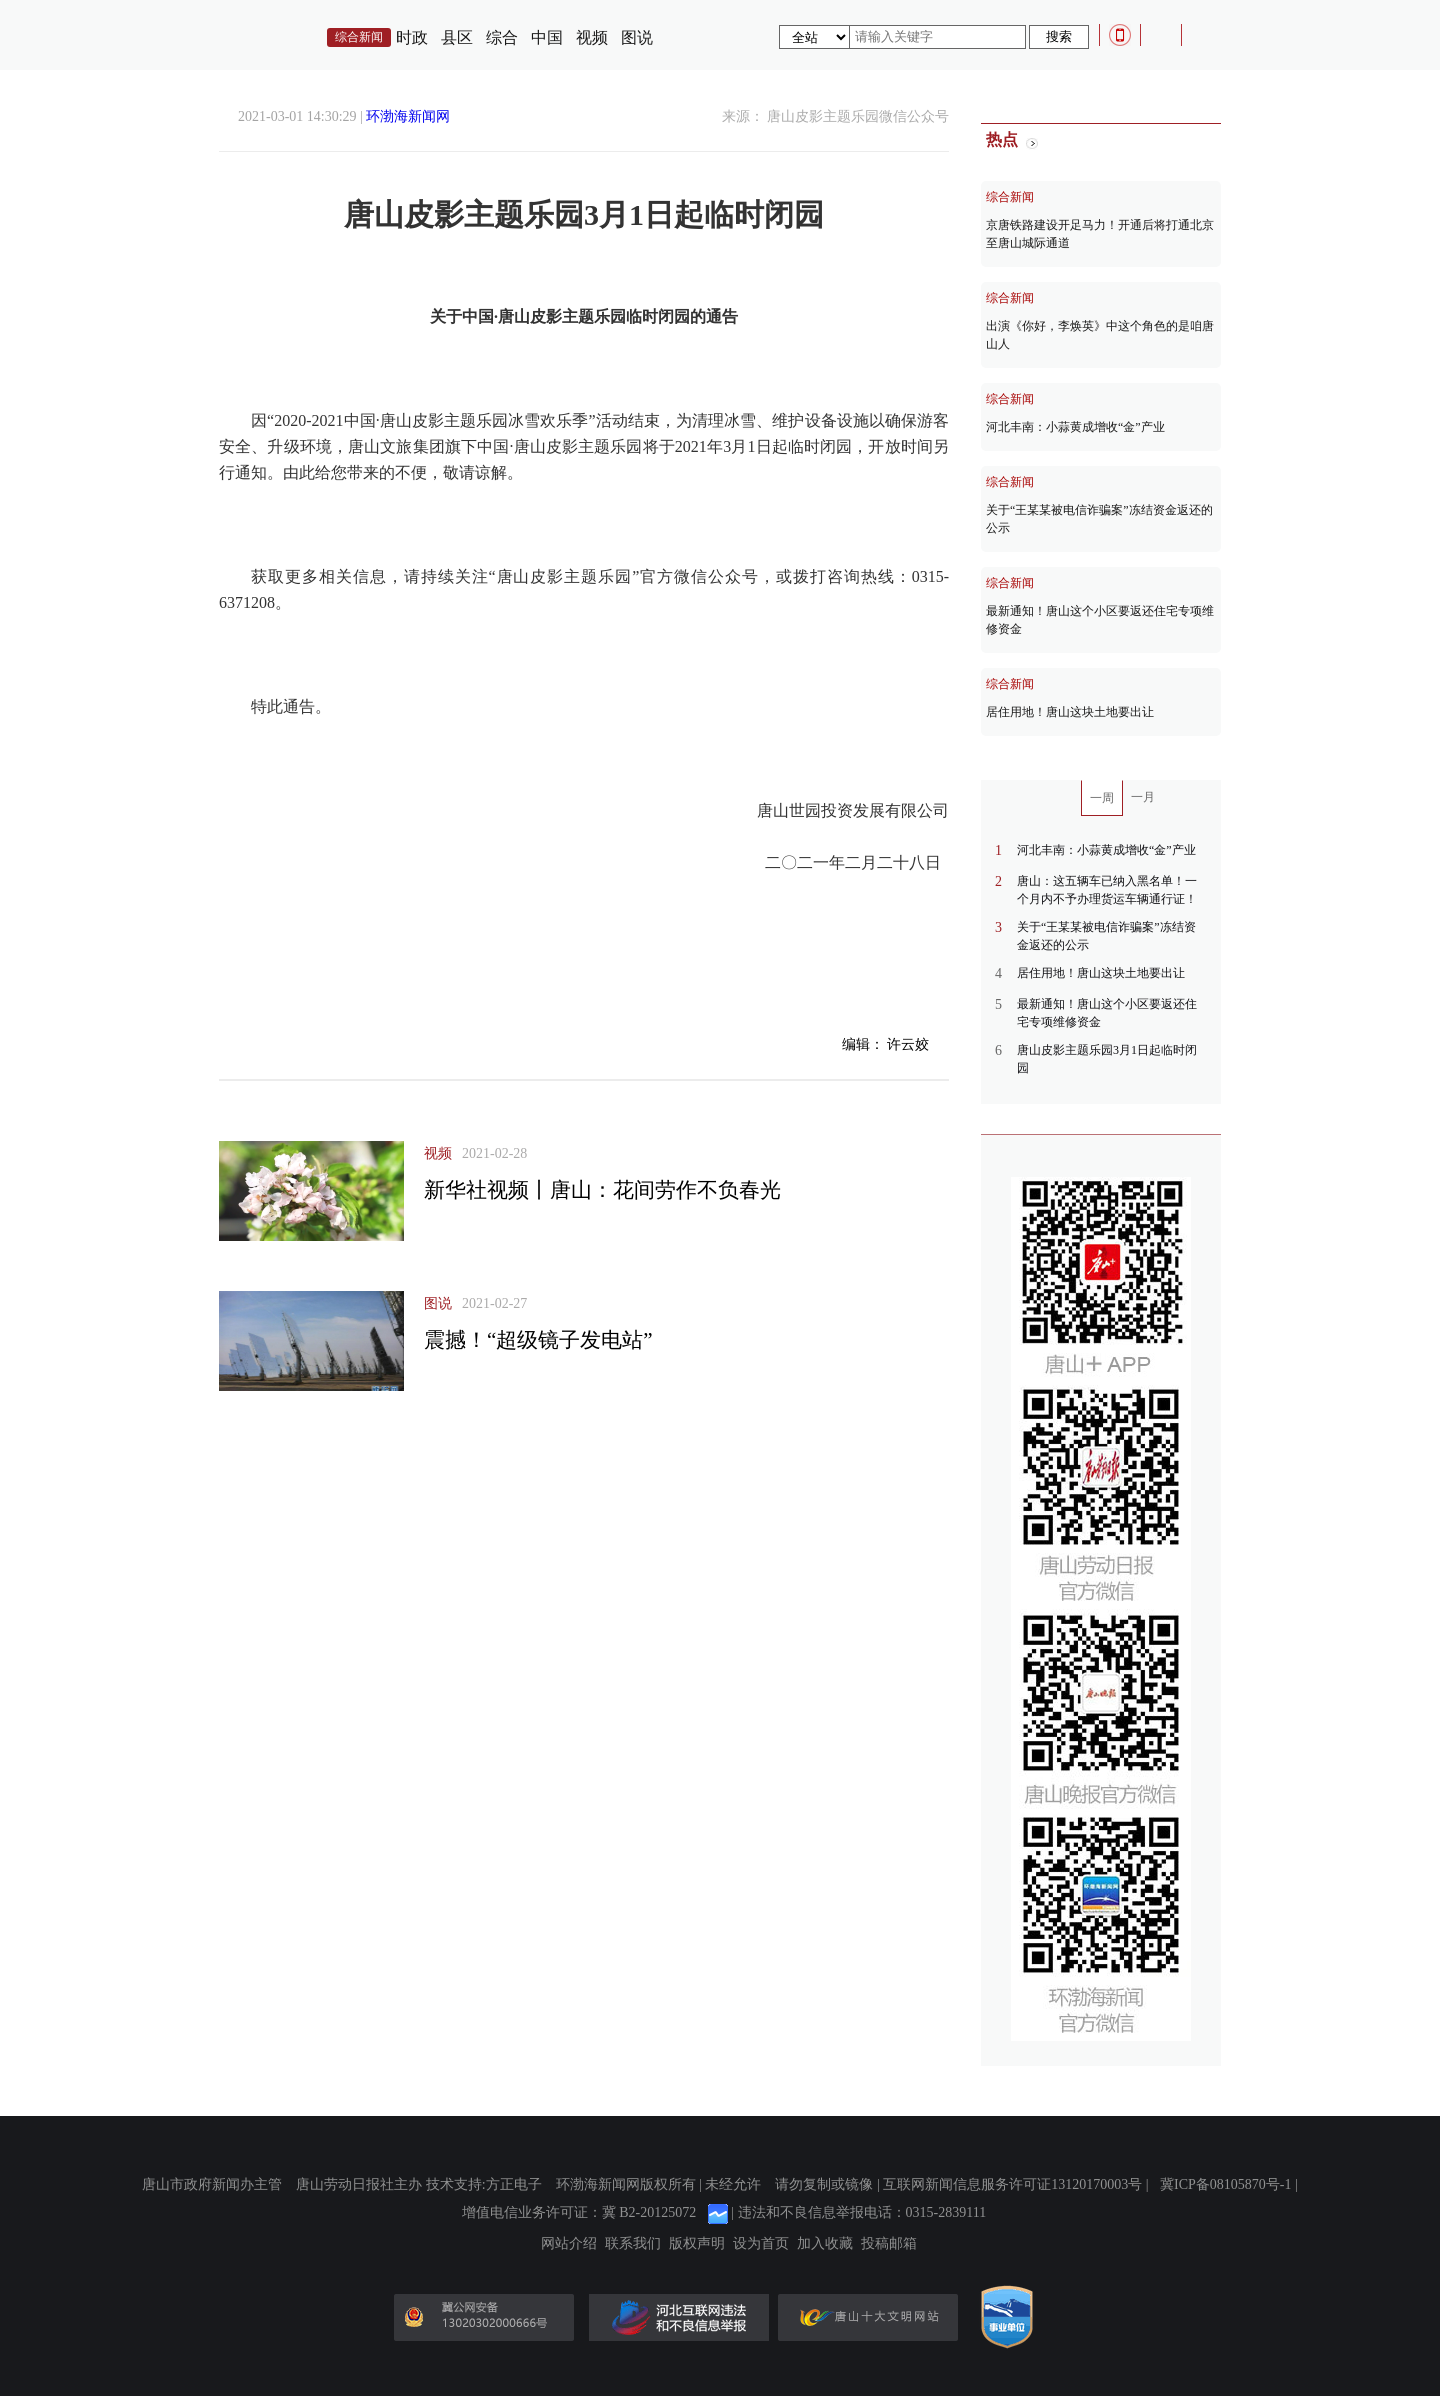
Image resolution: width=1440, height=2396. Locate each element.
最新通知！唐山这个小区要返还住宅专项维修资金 (1100, 620)
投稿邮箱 (889, 2244)
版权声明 (697, 2244)
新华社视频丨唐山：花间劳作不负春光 (602, 1190)
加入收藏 (825, 2244)
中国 (547, 37)
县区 (457, 37)
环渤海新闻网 (408, 116)
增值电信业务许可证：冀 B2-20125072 (579, 2212)
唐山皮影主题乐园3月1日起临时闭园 (1107, 1059)
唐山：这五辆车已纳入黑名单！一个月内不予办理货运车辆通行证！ (1107, 890)
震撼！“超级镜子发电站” (538, 1340)
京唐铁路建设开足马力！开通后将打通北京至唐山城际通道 (1100, 234)
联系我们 (633, 2244)
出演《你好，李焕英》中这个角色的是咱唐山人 (1100, 335)
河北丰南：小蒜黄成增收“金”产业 (1075, 427)
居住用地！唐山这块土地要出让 (1070, 712)
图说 (637, 37)
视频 (592, 37)
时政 (412, 37)
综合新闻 (1010, 197)
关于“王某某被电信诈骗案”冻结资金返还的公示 (1099, 519)
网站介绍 (569, 2244)
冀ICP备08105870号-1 (1225, 2184)
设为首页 (761, 2244)
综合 (502, 37)
